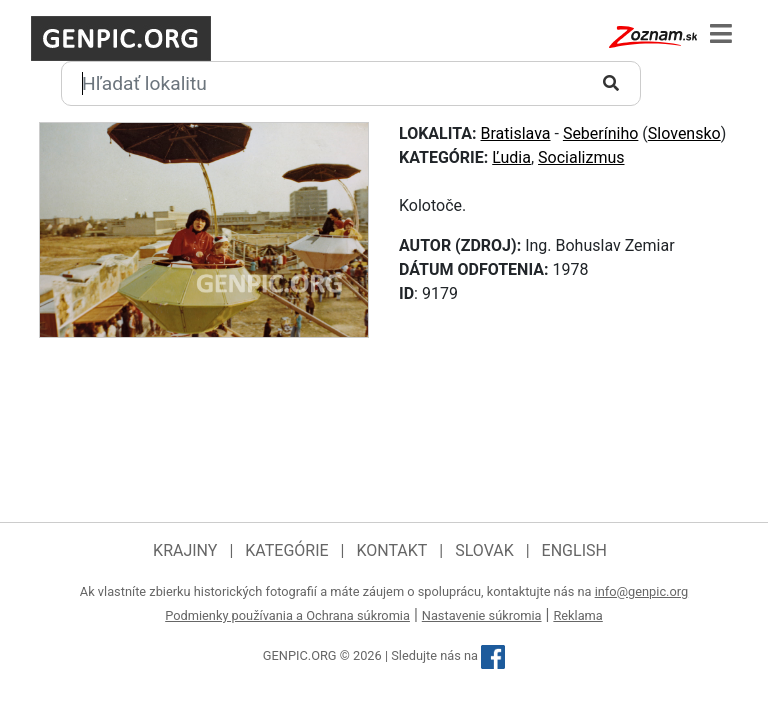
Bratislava (516, 133)
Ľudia (511, 157)
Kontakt (391, 550)
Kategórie (286, 550)
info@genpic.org (642, 591)
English (574, 550)
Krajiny (185, 550)
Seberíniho (601, 133)
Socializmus (581, 157)
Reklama (577, 615)
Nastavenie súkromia (482, 615)
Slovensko (684, 133)
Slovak (484, 550)
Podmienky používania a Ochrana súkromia (287, 615)
